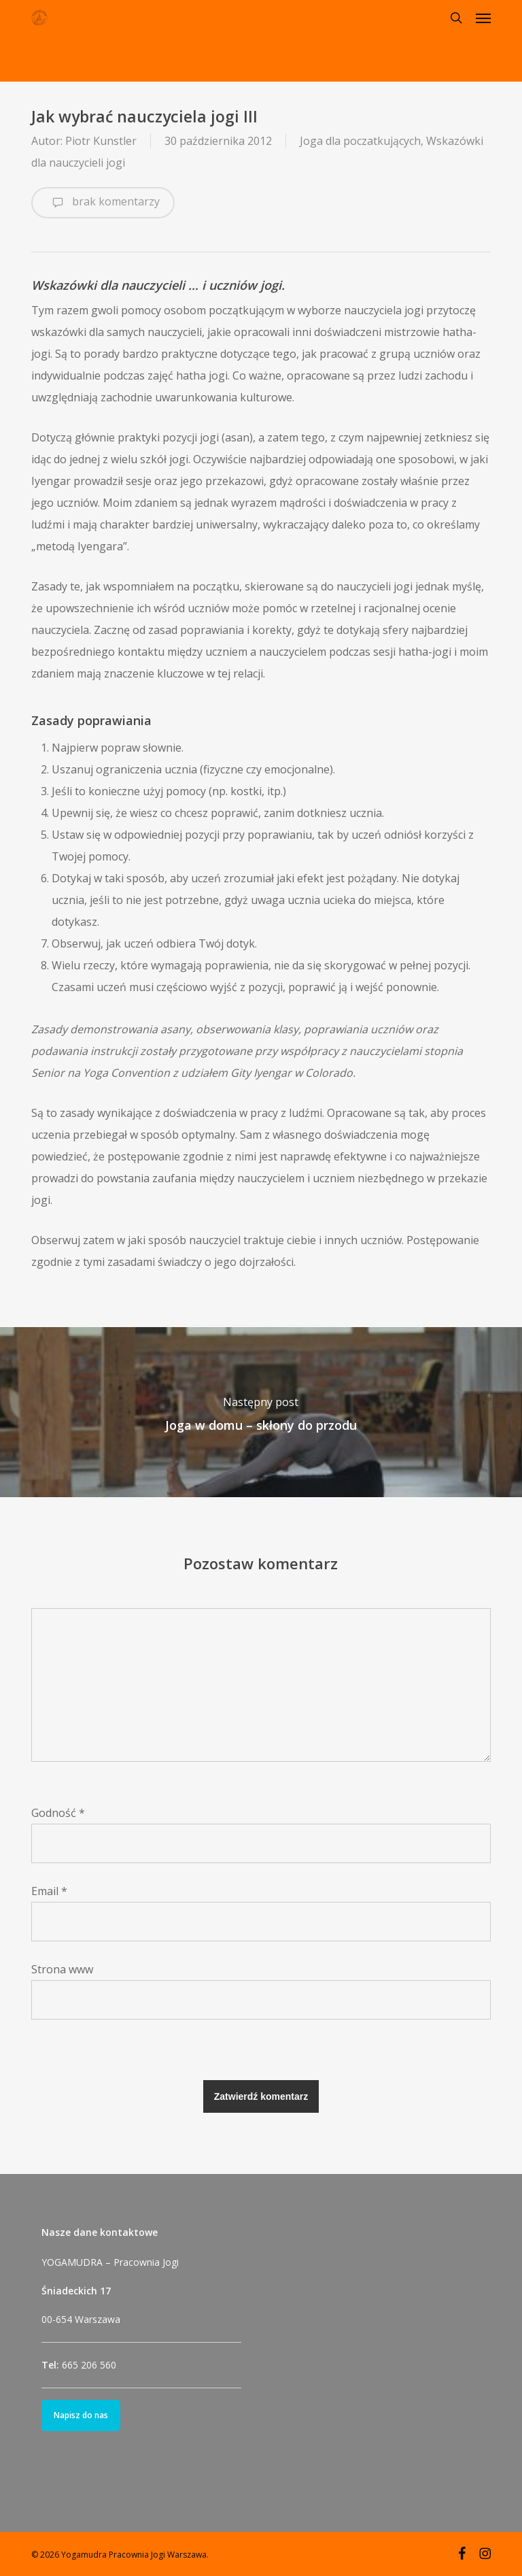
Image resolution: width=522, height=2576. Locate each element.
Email (49, 1891)
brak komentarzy (103, 203)
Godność (58, 1812)
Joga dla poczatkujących (360, 140)
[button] (483, 17)
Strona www (62, 1969)
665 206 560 (89, 2364)
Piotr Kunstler (101, 140)
